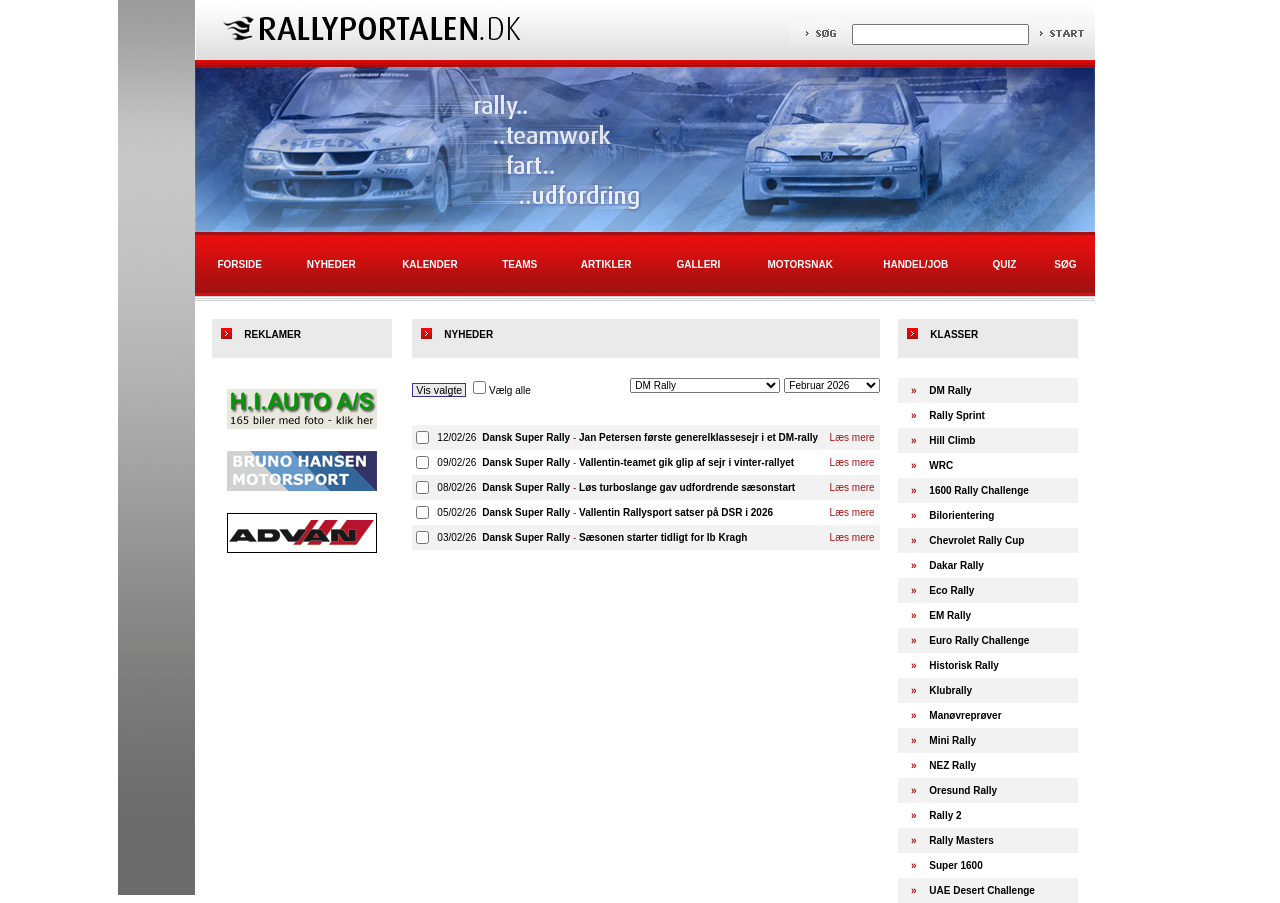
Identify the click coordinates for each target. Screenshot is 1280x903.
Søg (1065, 264)
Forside (239, 264)
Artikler (606, 264)
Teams (519, 264)
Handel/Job (915, 264)
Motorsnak (800, 264)
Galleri (698, 264)
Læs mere (852, 437)
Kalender (430, 264)
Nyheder (331, 264)
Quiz (1004, 264)
